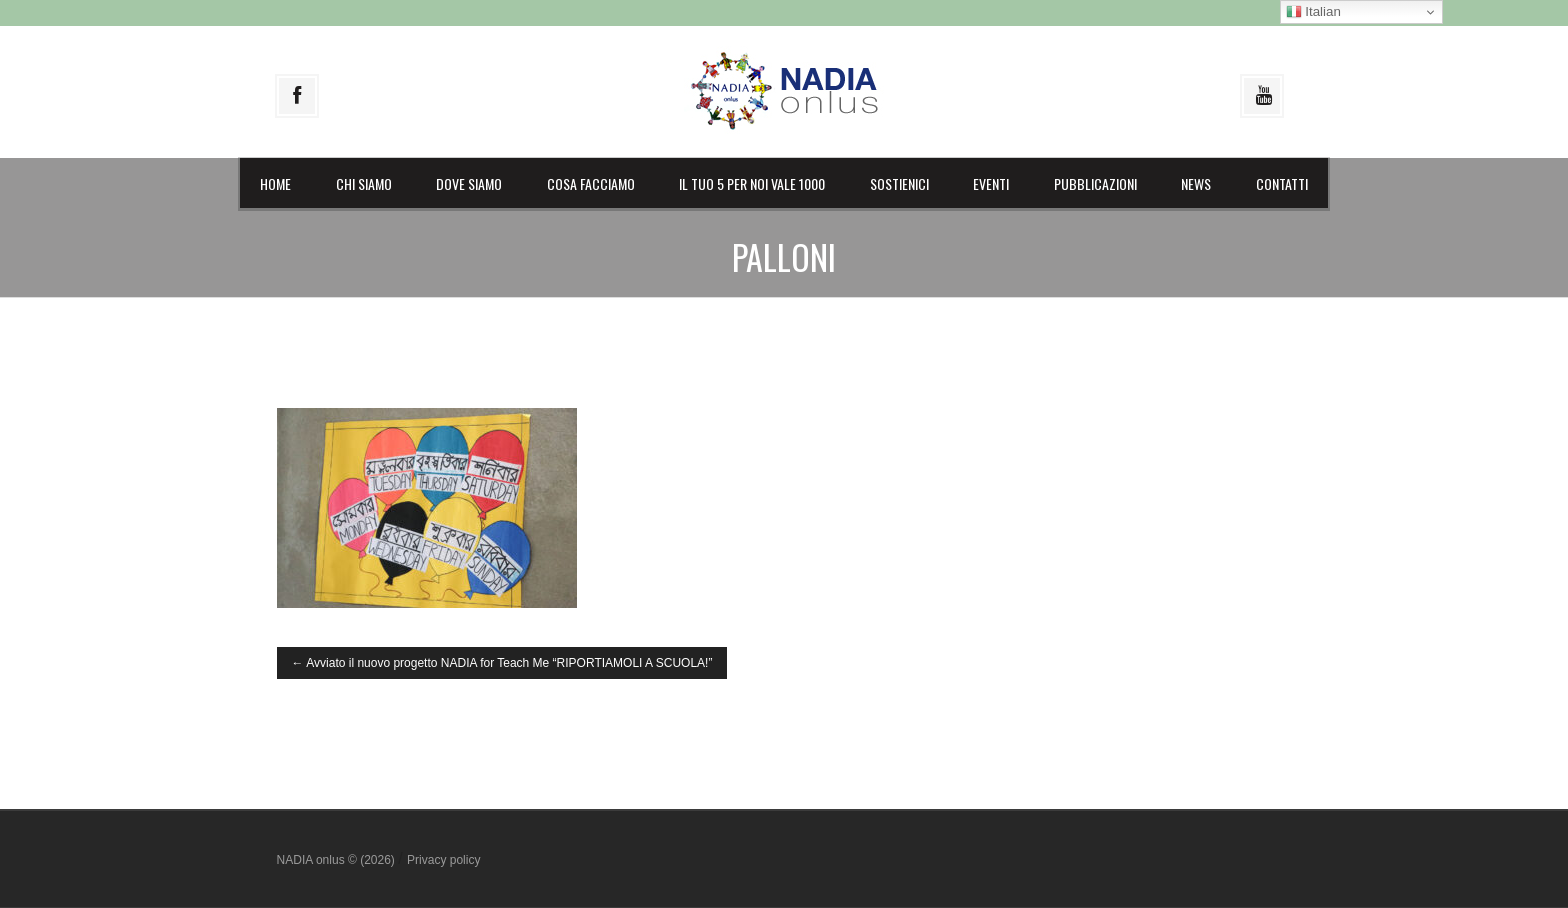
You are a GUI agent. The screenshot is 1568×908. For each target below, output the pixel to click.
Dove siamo (469, 183)
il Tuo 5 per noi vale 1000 (752, 183)
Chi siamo (364, 183)
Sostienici (899, 183)
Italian (1313, 12)
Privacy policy (443, 860)
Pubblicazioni (1095, 183)
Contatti (1282, 183)
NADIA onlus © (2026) (338, 860)
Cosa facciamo (591, 183)
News (1196, 183)
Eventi (991, 183)
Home (275, 183)
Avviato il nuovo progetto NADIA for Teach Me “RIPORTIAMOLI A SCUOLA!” (502, 663)
